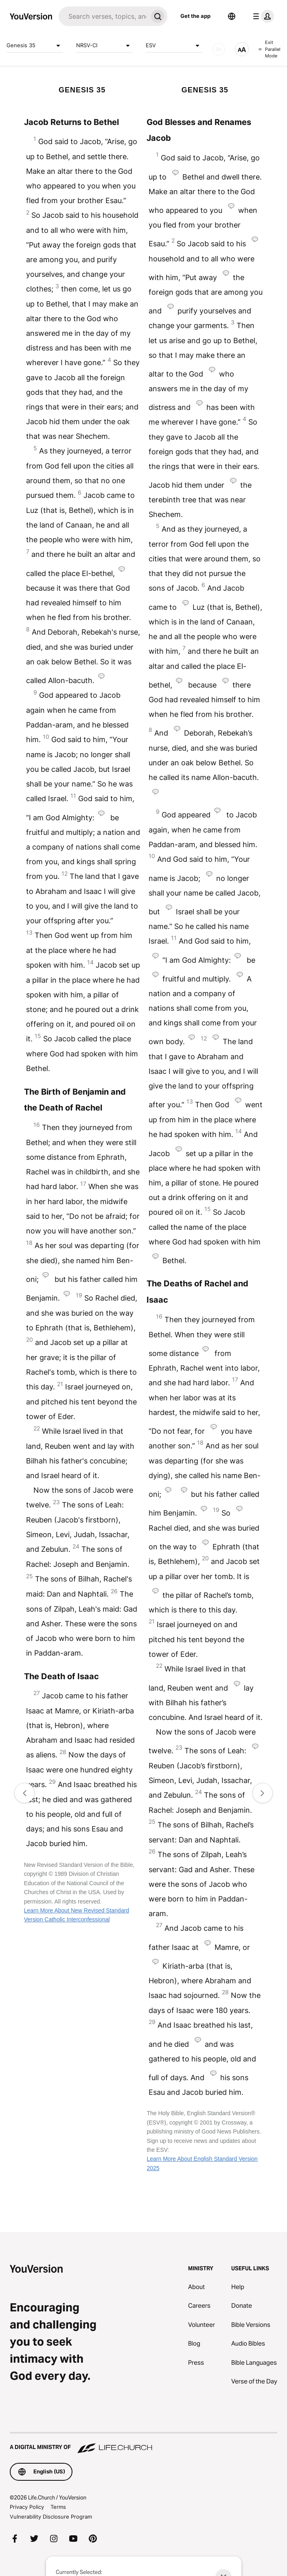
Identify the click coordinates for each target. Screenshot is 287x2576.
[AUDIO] (218, 49)
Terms (58, 2507)
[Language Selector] (231, 16)
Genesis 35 (35, 45)
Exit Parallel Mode (269, 49)
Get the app (195, 16)
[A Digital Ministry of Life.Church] (143, 2443)
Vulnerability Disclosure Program (51, 2516)
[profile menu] (261, 16)
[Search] (103, 16)
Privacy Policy (27, 2507)
